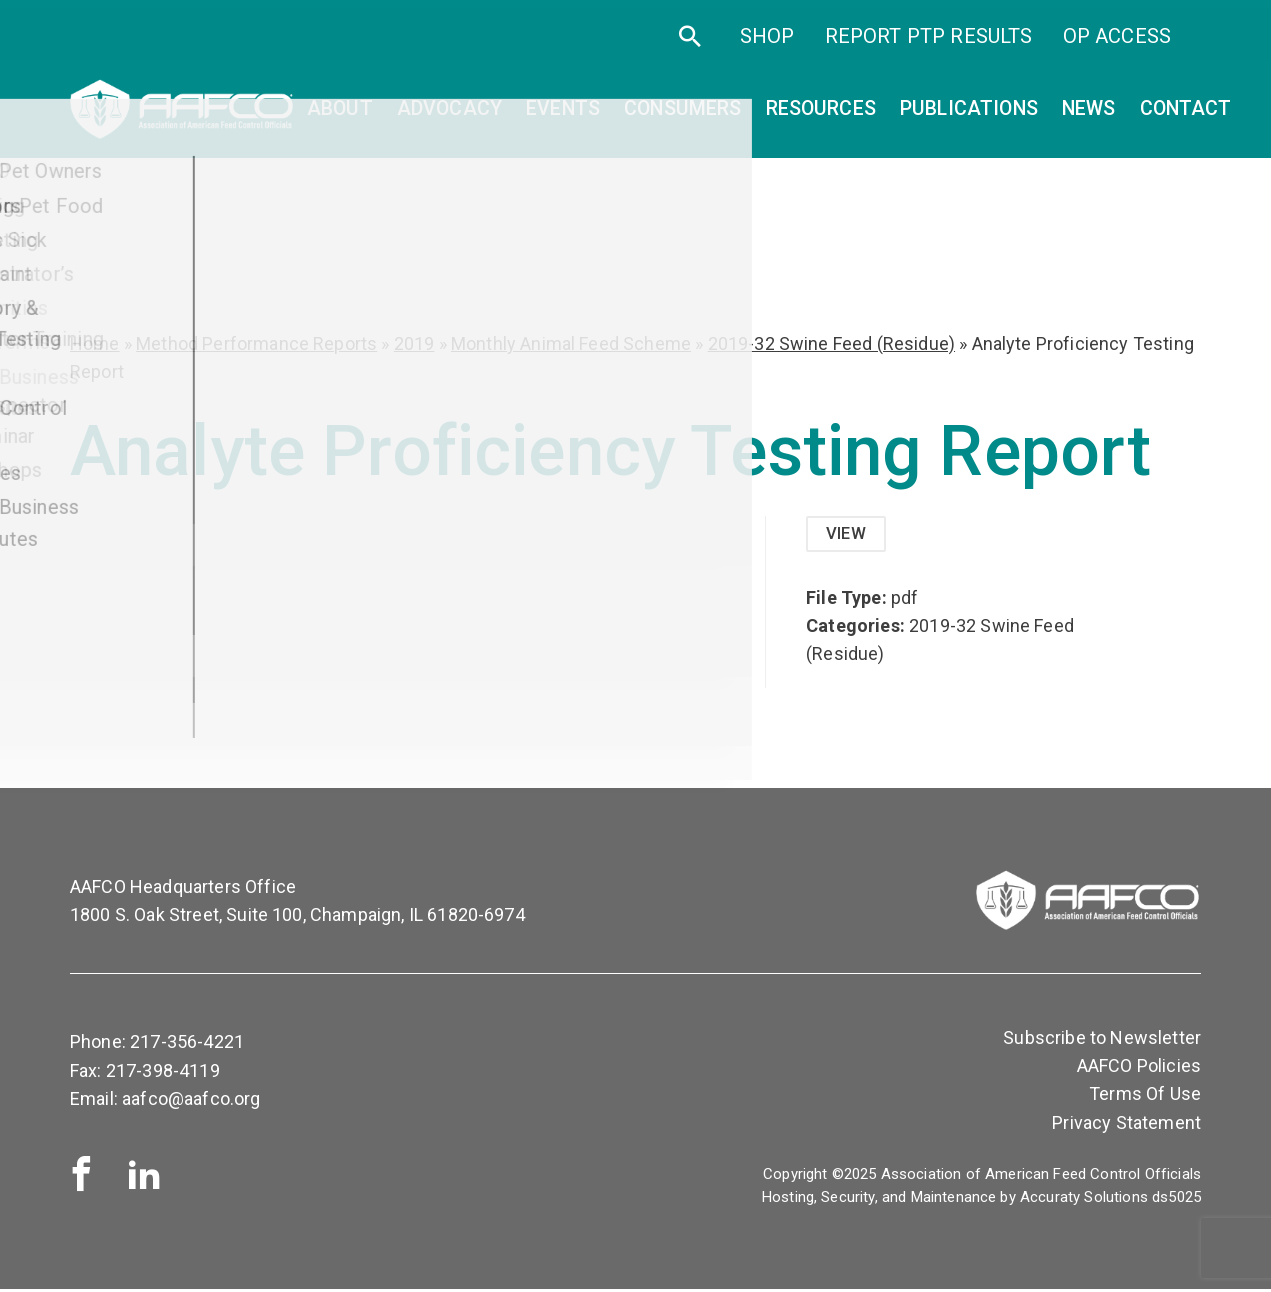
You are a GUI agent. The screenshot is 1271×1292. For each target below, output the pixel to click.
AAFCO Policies (1139, 1068)
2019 (414, 343)
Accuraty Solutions (1084, 1200)
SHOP (767, 48)
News (1089, 115)
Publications (969, 115)
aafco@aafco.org (191, 1100)
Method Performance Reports (256, 343)
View (848, 534)
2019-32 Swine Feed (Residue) (831, 343)
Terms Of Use (1145, 1096)
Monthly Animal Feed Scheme (571, 343)
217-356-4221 (187, 1044)
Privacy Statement (1126, 1124)
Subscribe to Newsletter (1102, 1040)
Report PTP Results (929, 48)
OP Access (1117, 48)
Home (95, 343)
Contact (1186, 115)
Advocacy (449, 115)
